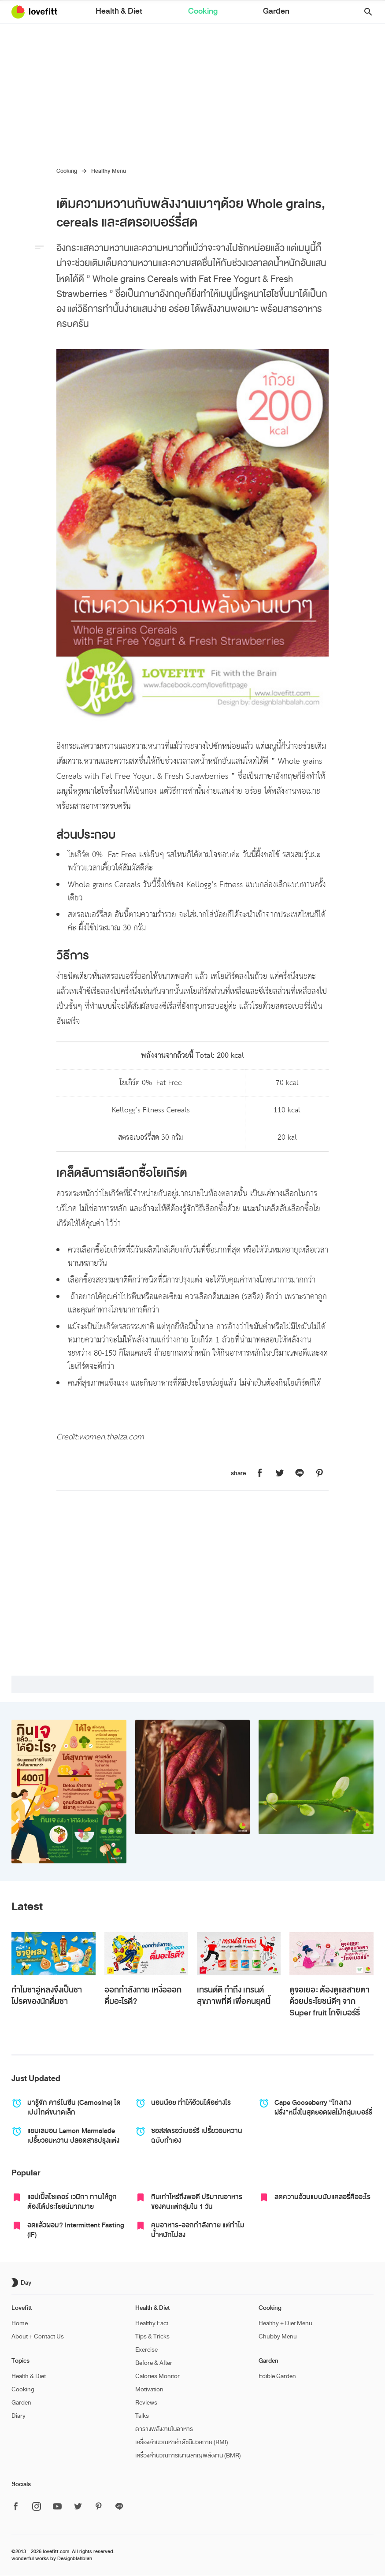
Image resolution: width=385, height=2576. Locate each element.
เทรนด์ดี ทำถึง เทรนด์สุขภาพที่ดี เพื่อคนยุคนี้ (233, 1995)
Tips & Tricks (152, 2336)
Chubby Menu (278, 2336)
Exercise (146, 2350)
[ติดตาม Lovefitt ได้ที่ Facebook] (18, 2507)
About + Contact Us (37, 2336)
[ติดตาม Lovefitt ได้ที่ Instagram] (36, 2507)
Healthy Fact (151, 2323)
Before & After (153, 2363)
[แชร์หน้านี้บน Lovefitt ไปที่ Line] (299, 1473)
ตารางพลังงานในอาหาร (164, 2429)
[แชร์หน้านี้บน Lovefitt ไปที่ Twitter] (279, 1473)
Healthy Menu (108, 171)
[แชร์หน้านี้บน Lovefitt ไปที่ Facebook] (260, 1473)
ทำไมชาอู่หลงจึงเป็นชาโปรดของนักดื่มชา (46, 1995)
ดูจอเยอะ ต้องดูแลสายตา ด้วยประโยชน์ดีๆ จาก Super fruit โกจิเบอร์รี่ (329, 2001)
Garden (239, 13)
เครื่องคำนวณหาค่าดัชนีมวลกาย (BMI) (181, 2442)
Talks (142, 2416)
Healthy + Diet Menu (285, 2323)
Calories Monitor (157, 2376)
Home (19, 2323)
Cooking (202, 13)
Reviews (146, 2403)
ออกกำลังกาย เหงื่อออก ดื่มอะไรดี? (142, 1995)
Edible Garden (277, 2376)
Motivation (149, 2389)
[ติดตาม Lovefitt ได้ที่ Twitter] (78, 2507)
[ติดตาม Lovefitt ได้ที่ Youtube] (57, 2507)
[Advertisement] (192, 90)
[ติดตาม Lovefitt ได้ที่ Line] (119, 2507)
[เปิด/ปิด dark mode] (22, 2282)
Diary (18, 2416)
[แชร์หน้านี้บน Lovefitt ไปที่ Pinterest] (319, 1473)
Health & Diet (155, 13)
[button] (365, 12)
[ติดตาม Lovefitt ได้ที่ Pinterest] (98, 2507)
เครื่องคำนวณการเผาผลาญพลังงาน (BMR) (188, 2455)
